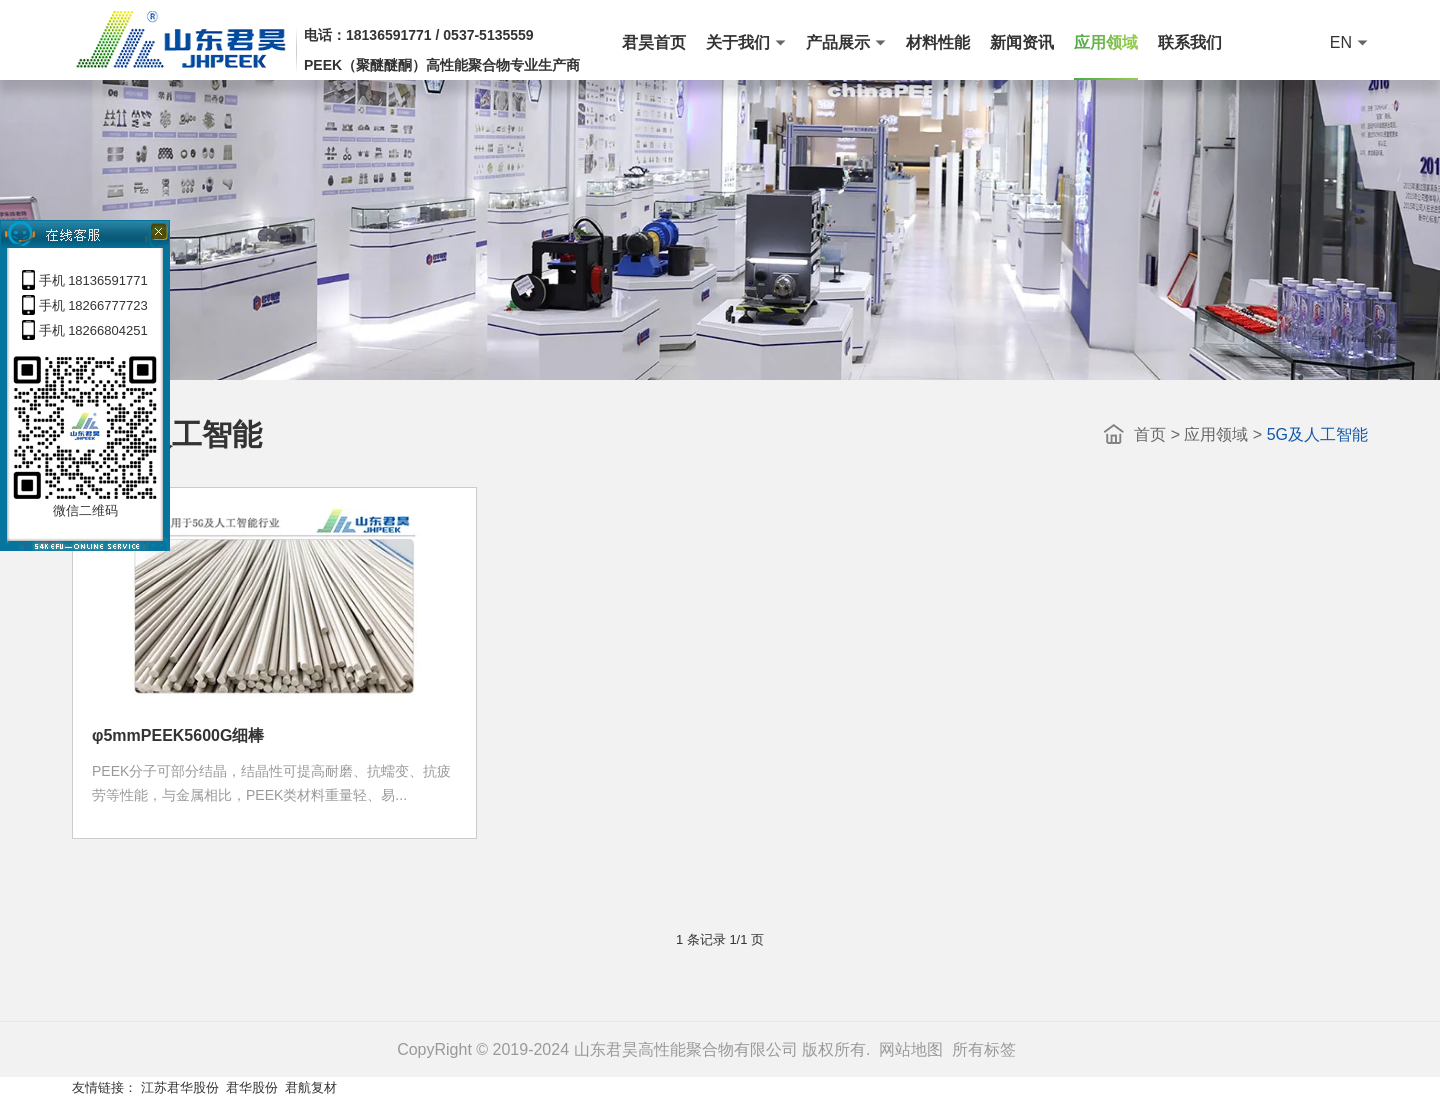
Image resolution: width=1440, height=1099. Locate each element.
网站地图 (911, 1049)
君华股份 (252, 1087)
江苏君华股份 (180, 1087)
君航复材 (311, 1087)
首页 (1150, 434)
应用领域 (1216, 434)
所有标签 (984, 1049)
